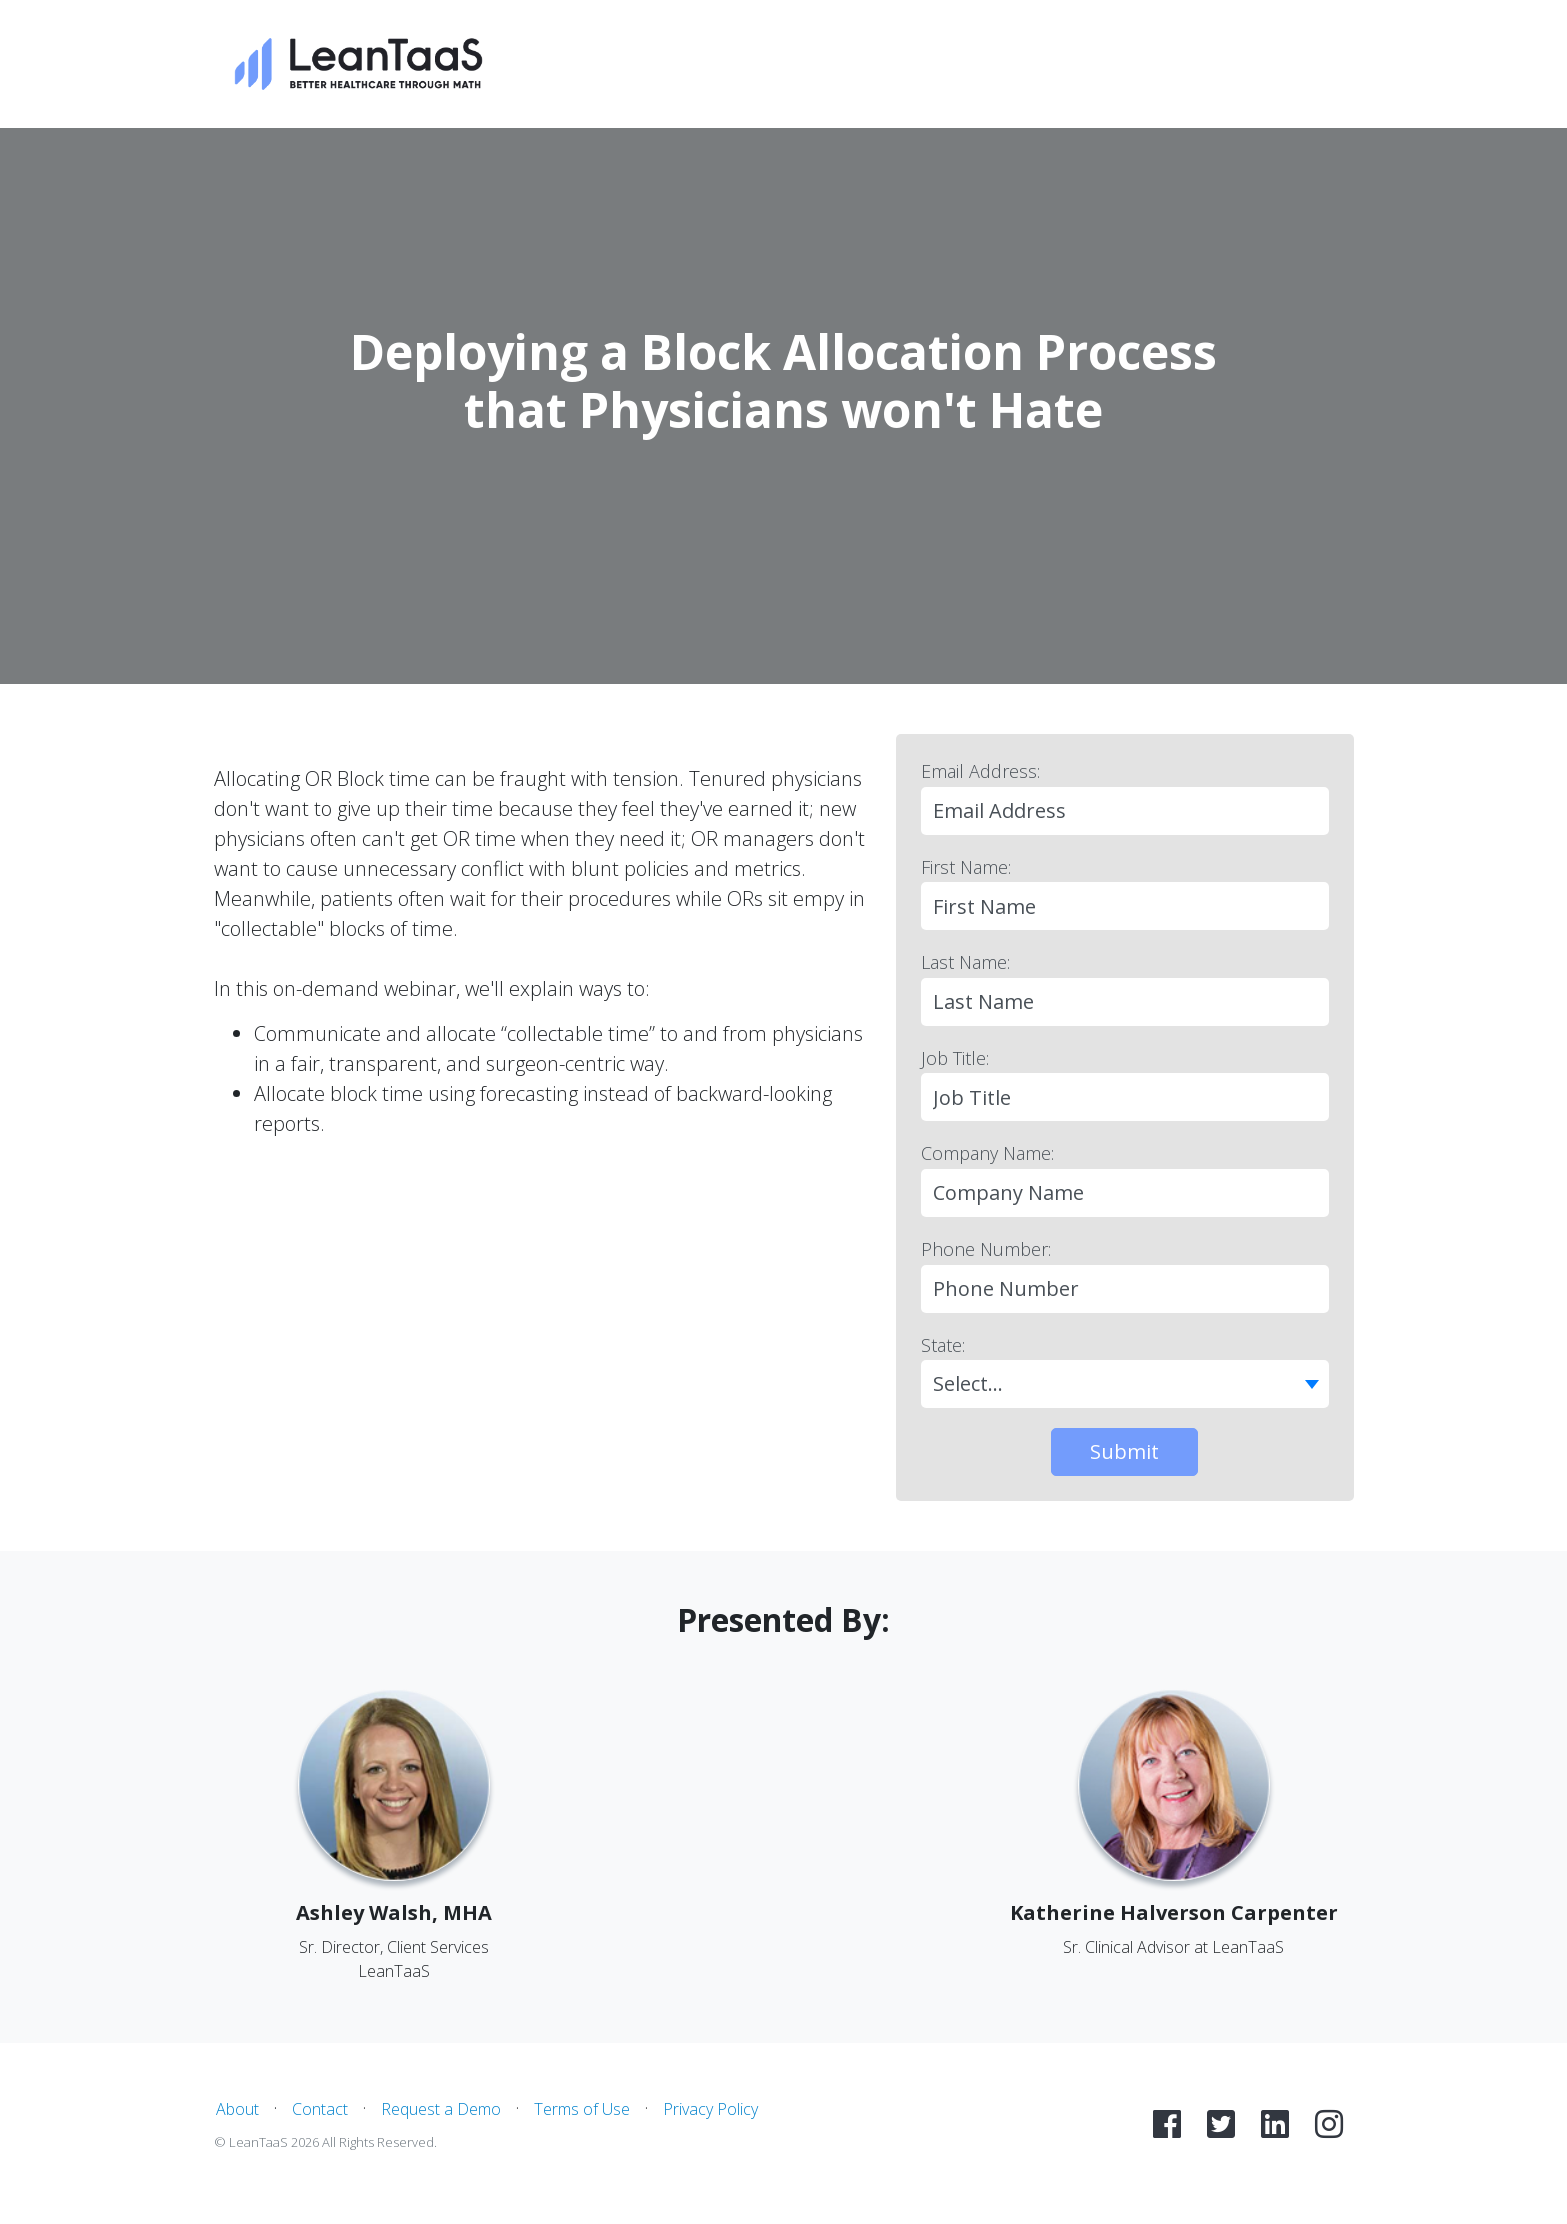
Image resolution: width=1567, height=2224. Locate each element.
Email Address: (980, 771)
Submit (1124, 1451)
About (237, 2109)
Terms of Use (582, 2109)
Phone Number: (986, 1249)
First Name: (966, 867)
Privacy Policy (710, 2109)
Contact (320, 2109)
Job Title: (955, 1058)
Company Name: (987, 1153)
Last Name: (965, 962)
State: (943, 1345)
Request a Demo (441, 2109)
